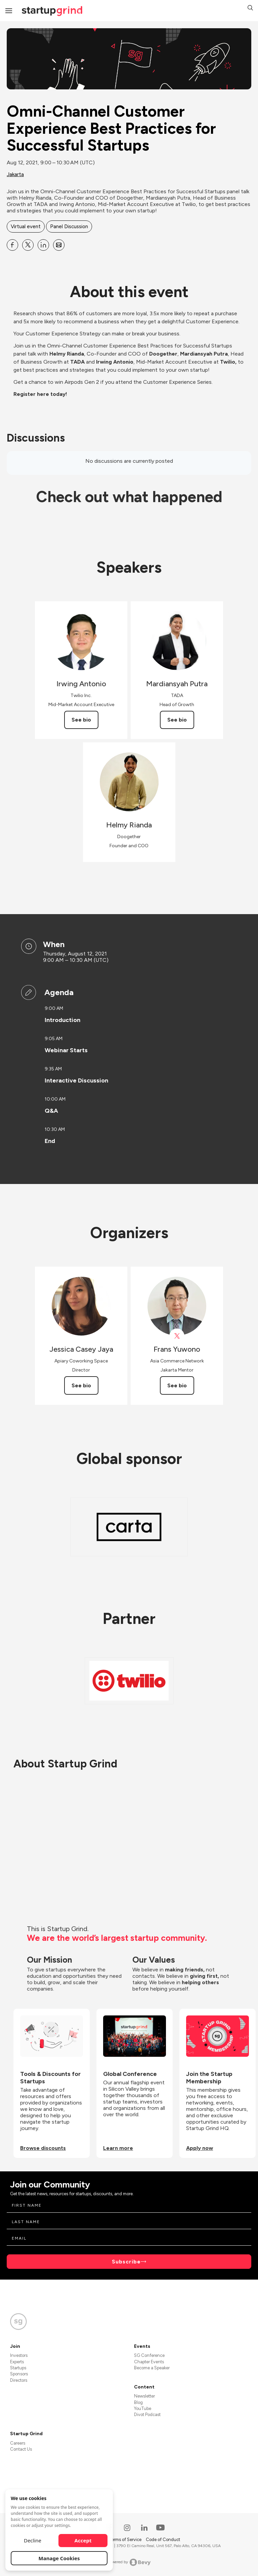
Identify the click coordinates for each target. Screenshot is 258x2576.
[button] (250, 8)
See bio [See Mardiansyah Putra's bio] (177, 720)
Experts (17, 2361)
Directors (18, 2380)
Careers (17, 2443)
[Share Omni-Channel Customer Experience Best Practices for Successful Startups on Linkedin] (43, 245)
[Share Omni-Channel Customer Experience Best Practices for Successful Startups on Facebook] (12, 245)
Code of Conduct (163, 2539)
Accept (83, 2540)
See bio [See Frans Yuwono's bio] (177, 1385)
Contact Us (21, 2449)
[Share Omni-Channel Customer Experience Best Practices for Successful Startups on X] (28, 245)
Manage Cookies (59, 2558)
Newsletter (144, 2396)
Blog (138, 2402)
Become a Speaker (152, 2367)
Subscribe (126, 2261)
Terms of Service (125, 2539)
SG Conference (149, 2355)
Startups (18, 2367)
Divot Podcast (147, 2414)
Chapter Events (149, 2361)
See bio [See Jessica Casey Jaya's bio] (81, 1385)
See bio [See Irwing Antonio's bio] (81, 720)
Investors (19, 2355)
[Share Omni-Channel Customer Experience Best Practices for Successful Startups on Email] (58, 245)
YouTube (142, 2408)
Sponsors (19, 2373)
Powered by (129, 2562)
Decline (32, 2540)
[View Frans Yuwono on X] (176, 1336)
